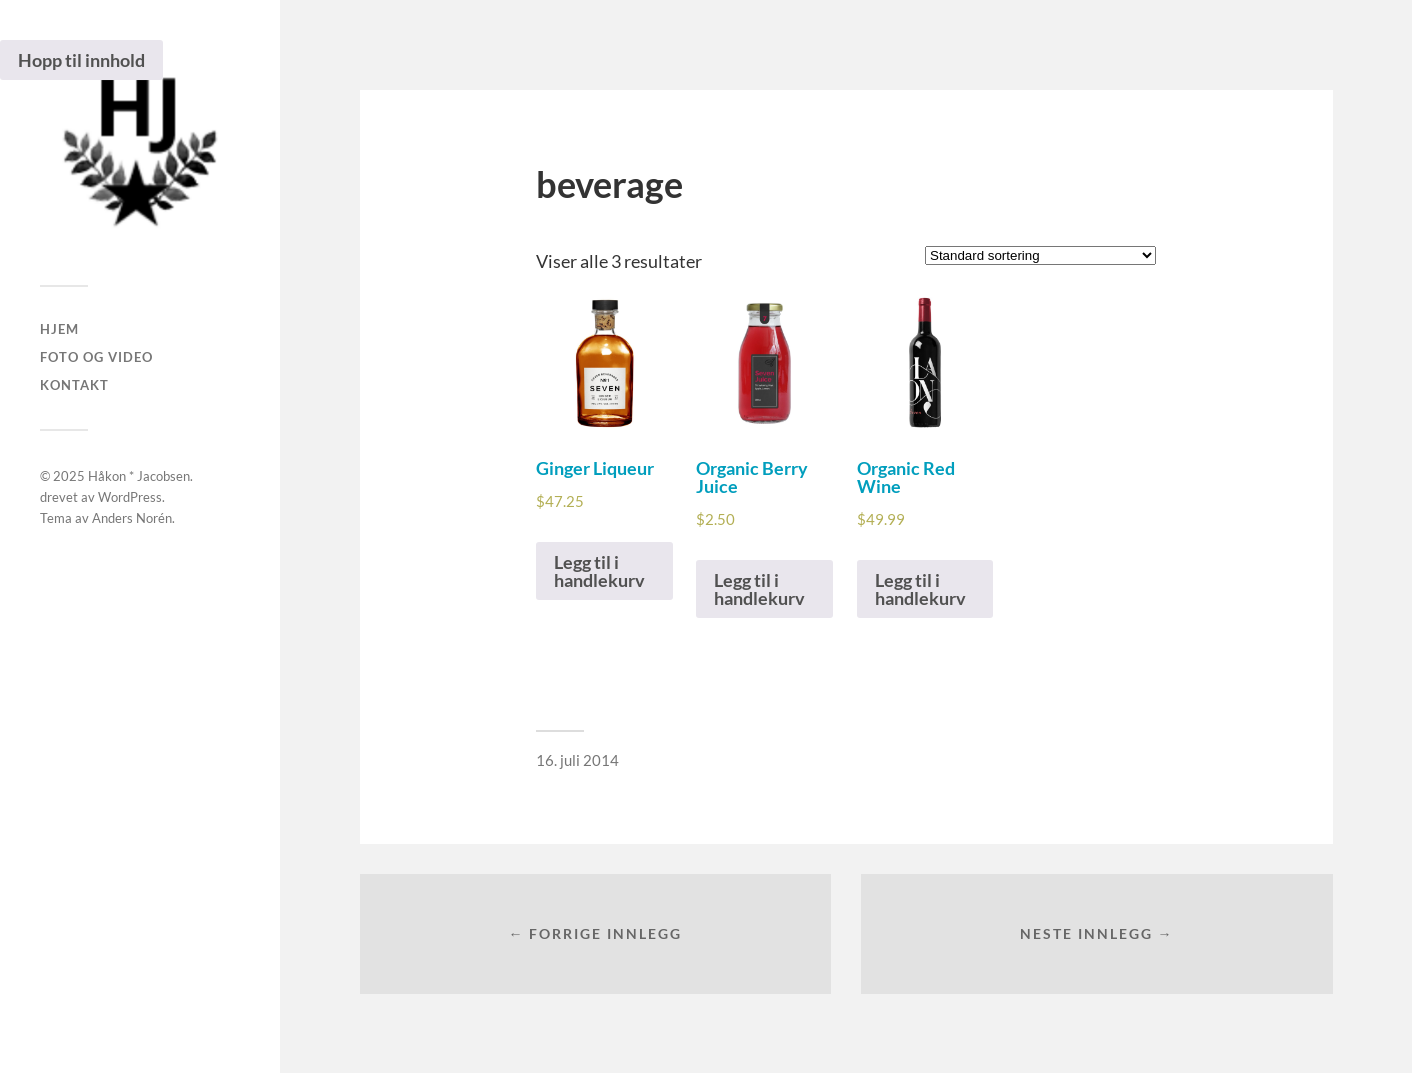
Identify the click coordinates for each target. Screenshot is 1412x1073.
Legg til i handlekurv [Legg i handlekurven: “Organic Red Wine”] (920, 589)
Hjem (59, 329)
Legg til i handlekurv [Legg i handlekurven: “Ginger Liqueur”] (599, 571)
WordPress (130, 497)
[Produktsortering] (1040, 255)
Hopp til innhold (81, 60)
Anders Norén (132, 518)
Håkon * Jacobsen (139, 476)
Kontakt (74, 385)
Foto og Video (96, 357)
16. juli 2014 (577, 760)
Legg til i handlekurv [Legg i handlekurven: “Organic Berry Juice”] (759, 589)
